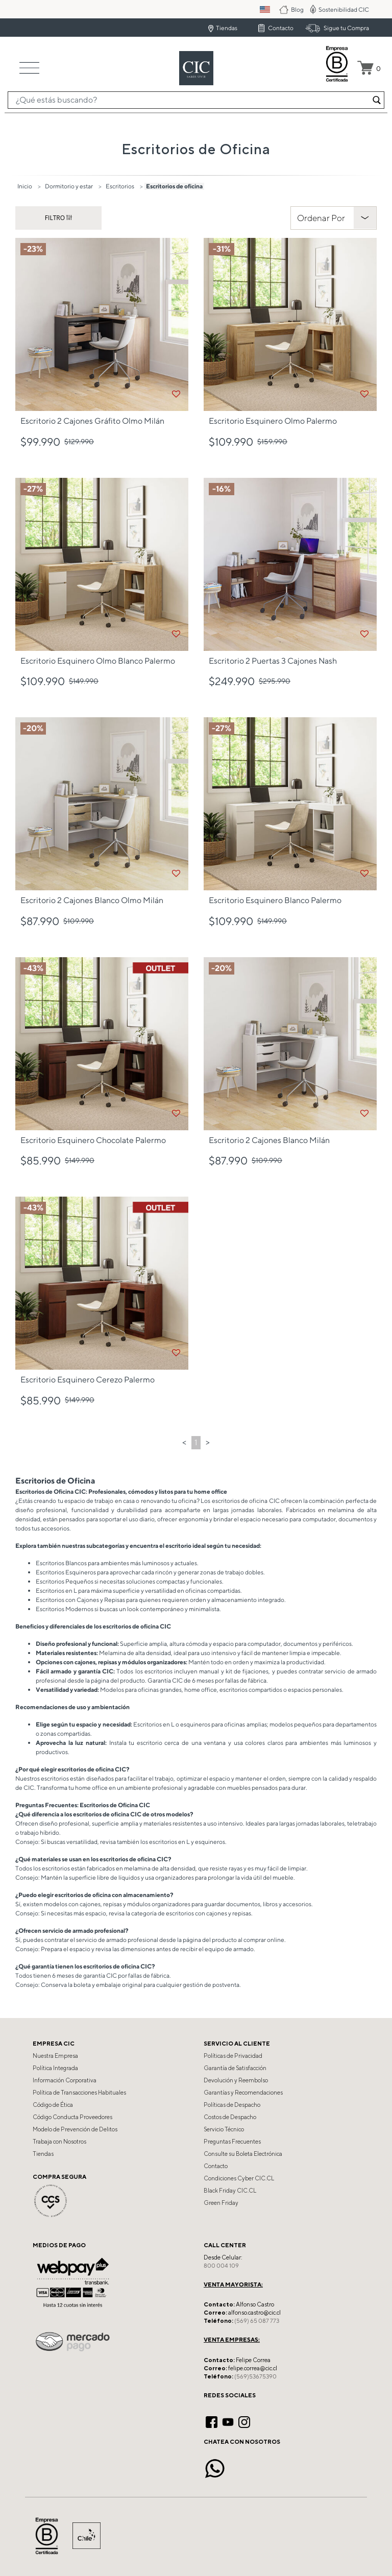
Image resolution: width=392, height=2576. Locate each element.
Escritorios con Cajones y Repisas (80, 1599)
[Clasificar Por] (333, 218)
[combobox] (196, 100)
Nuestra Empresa (55, 2055)
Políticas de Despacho (232, 2104)
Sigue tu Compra (346, 28)
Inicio (24, 186)
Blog (298, 9)
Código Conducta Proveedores (72, 2117)
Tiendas (226, 28)
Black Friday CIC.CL (230, 2190)
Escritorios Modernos (64, 1609)
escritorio (149, 1742)
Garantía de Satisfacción (235, 2068)
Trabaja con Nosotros (59, 2141)
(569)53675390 (255, 2376)
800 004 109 (221, 2265)
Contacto (280, 28)
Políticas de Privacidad (233, 2055)
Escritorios (120, 186)
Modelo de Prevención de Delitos (75, 2129)
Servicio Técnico (224, 2129)
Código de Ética (53, 2104)
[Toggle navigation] (29, 68)
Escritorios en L (56, 1590)
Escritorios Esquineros (66, 1572)
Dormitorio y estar (69, 186)
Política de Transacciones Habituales (79, 2092)
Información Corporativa (64, 2080)
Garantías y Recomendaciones (243, 2092)
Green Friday (221, 2202)
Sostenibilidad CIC (343, 9)
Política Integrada (55, 2068)
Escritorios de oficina (174, 186)
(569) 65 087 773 (256, 2320)
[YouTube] (228, 2420)
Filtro (55, 217)
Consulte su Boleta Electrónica (243, 2153)
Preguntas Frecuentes (232, 2141)
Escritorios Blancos (61, 1563)
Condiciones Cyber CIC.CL (239, 2178)
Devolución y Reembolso (236, 2080)
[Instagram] (244, 2420)
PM (271, 9)
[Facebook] (211, 2420)
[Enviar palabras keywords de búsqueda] (376, 100)
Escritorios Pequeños (64, 1581)
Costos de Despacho (230, 2117)
